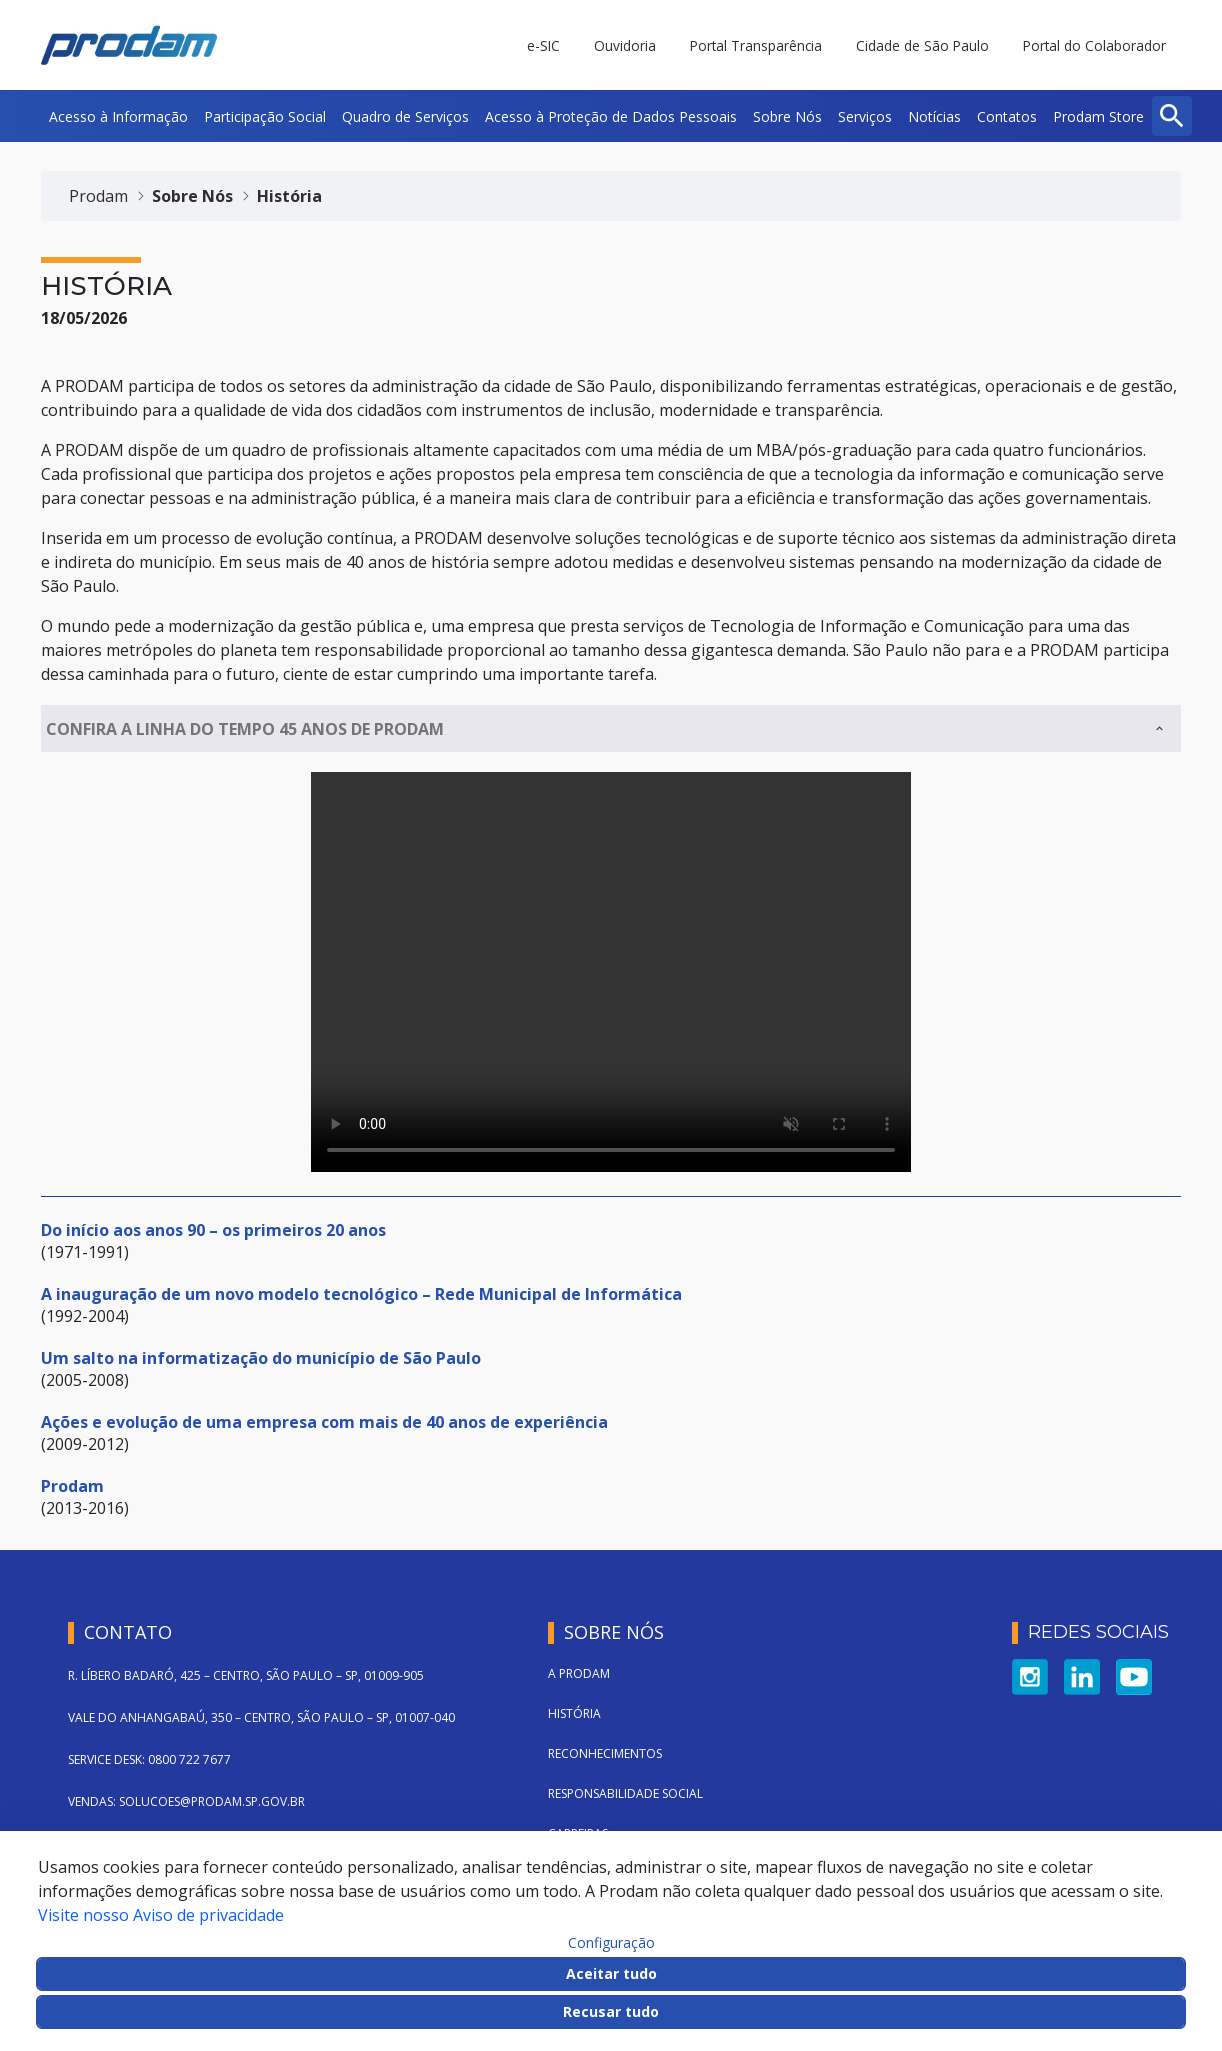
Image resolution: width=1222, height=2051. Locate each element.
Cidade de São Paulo (922, 45)
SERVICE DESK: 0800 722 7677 (149, 1759)
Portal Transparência (756, 45)
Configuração (611, 1943)
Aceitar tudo (611, 1973)
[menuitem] (118, 116)
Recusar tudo (611, 2011)
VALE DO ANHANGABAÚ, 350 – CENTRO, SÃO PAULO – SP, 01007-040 (261, 1717)
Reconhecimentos (605, 1753)
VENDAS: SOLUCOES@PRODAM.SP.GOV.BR (186, 1801)
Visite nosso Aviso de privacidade (161, 1915)
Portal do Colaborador (1094, 45)
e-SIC (543, 45)
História (574, 1713)
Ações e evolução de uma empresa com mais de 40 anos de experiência (324, 1422)
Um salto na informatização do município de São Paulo (261, 1358)
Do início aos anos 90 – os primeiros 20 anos (213, 1230)
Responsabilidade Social (625, 1793)
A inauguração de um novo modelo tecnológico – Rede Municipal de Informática (361, 1294)
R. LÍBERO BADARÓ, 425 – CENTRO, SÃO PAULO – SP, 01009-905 (246, 1675)
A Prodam (579, 1673)
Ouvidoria (625, 45)
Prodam (72, 1486)
